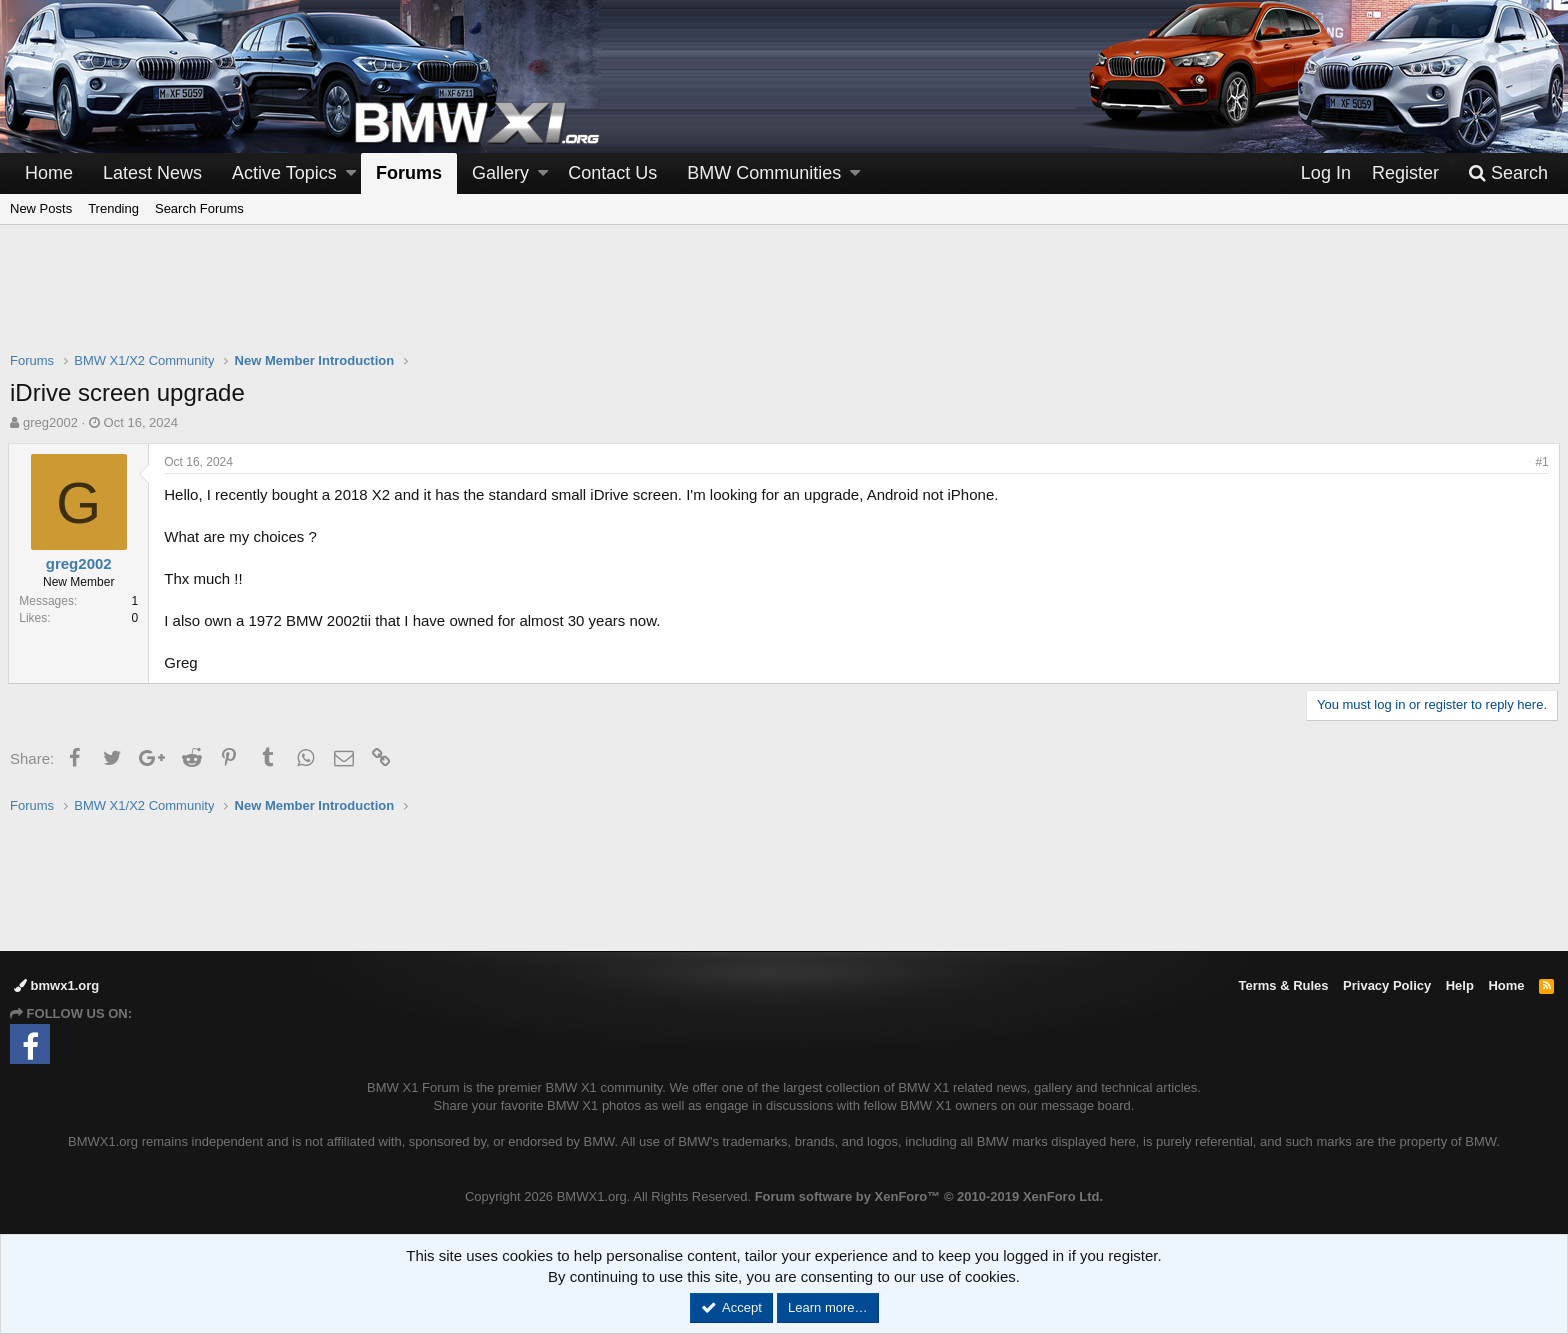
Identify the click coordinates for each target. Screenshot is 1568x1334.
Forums (409, 173)
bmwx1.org (56, 985)
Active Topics (284, 173)
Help (1460, 985)
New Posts (41, 208)
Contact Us (612, 173)
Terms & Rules (1283, 985)
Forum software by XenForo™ (929, 1196)
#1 (1540, 462)
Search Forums (199, 208)
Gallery (500, 173)
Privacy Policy (1387, 985)
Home (49, 173)
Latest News (152, 173)
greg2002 (50, 422)
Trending (113, 208)
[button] (351, 173)
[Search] (1508, 173)
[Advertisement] (784, 301)
